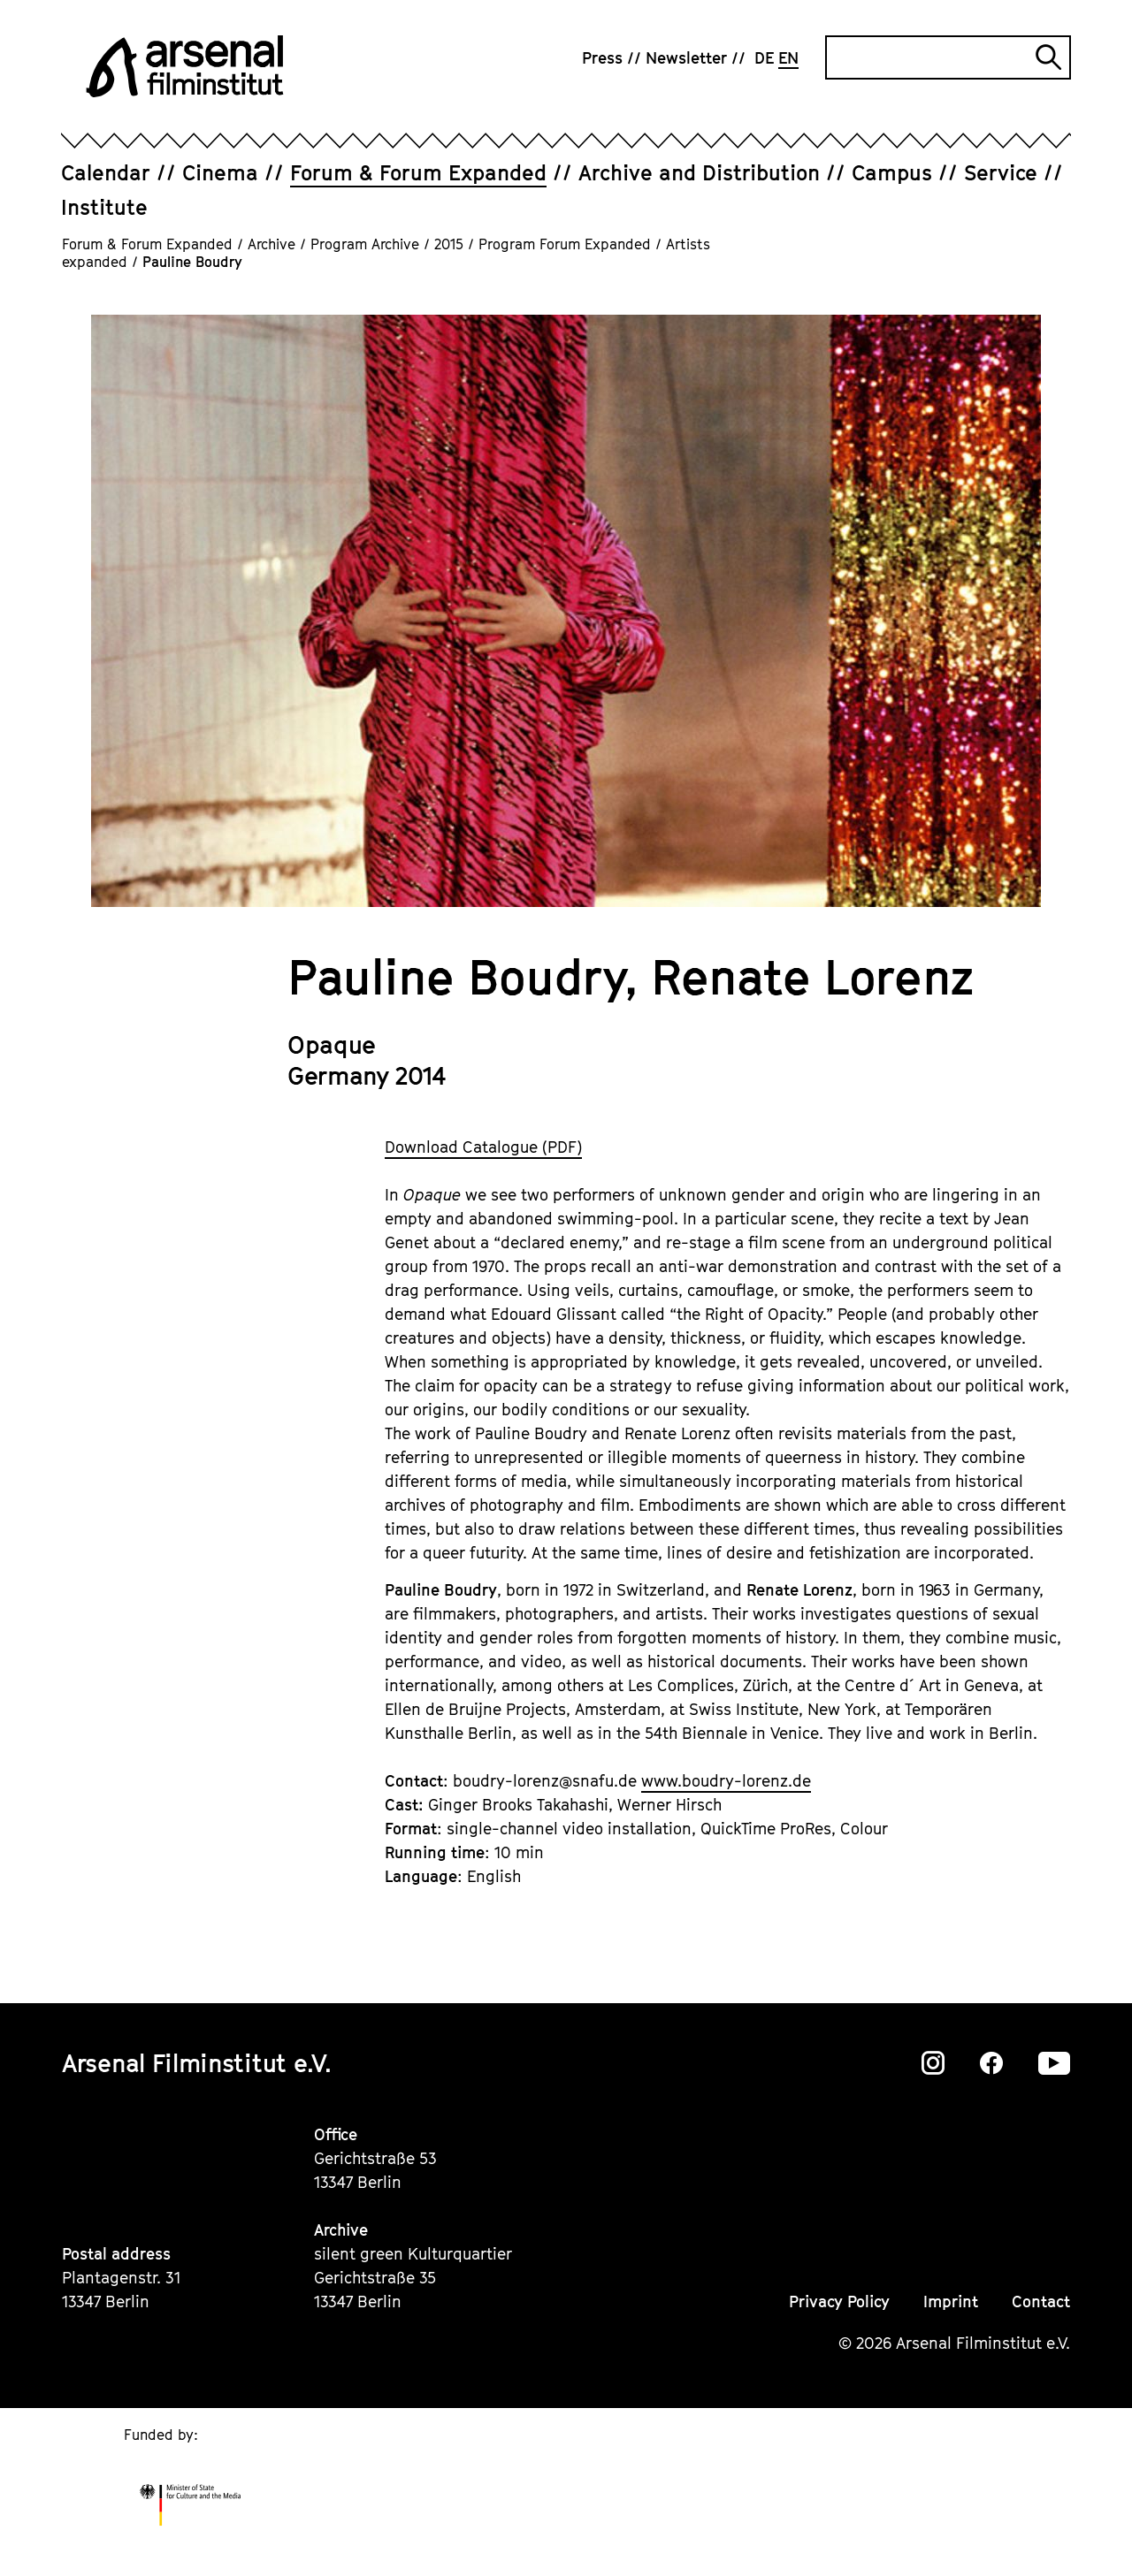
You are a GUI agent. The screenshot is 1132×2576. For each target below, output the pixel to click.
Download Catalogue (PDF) (483, 1147)
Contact (1041, 2301)
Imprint (950, 2301)
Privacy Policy (839, 2301)
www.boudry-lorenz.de (726, 1781)
